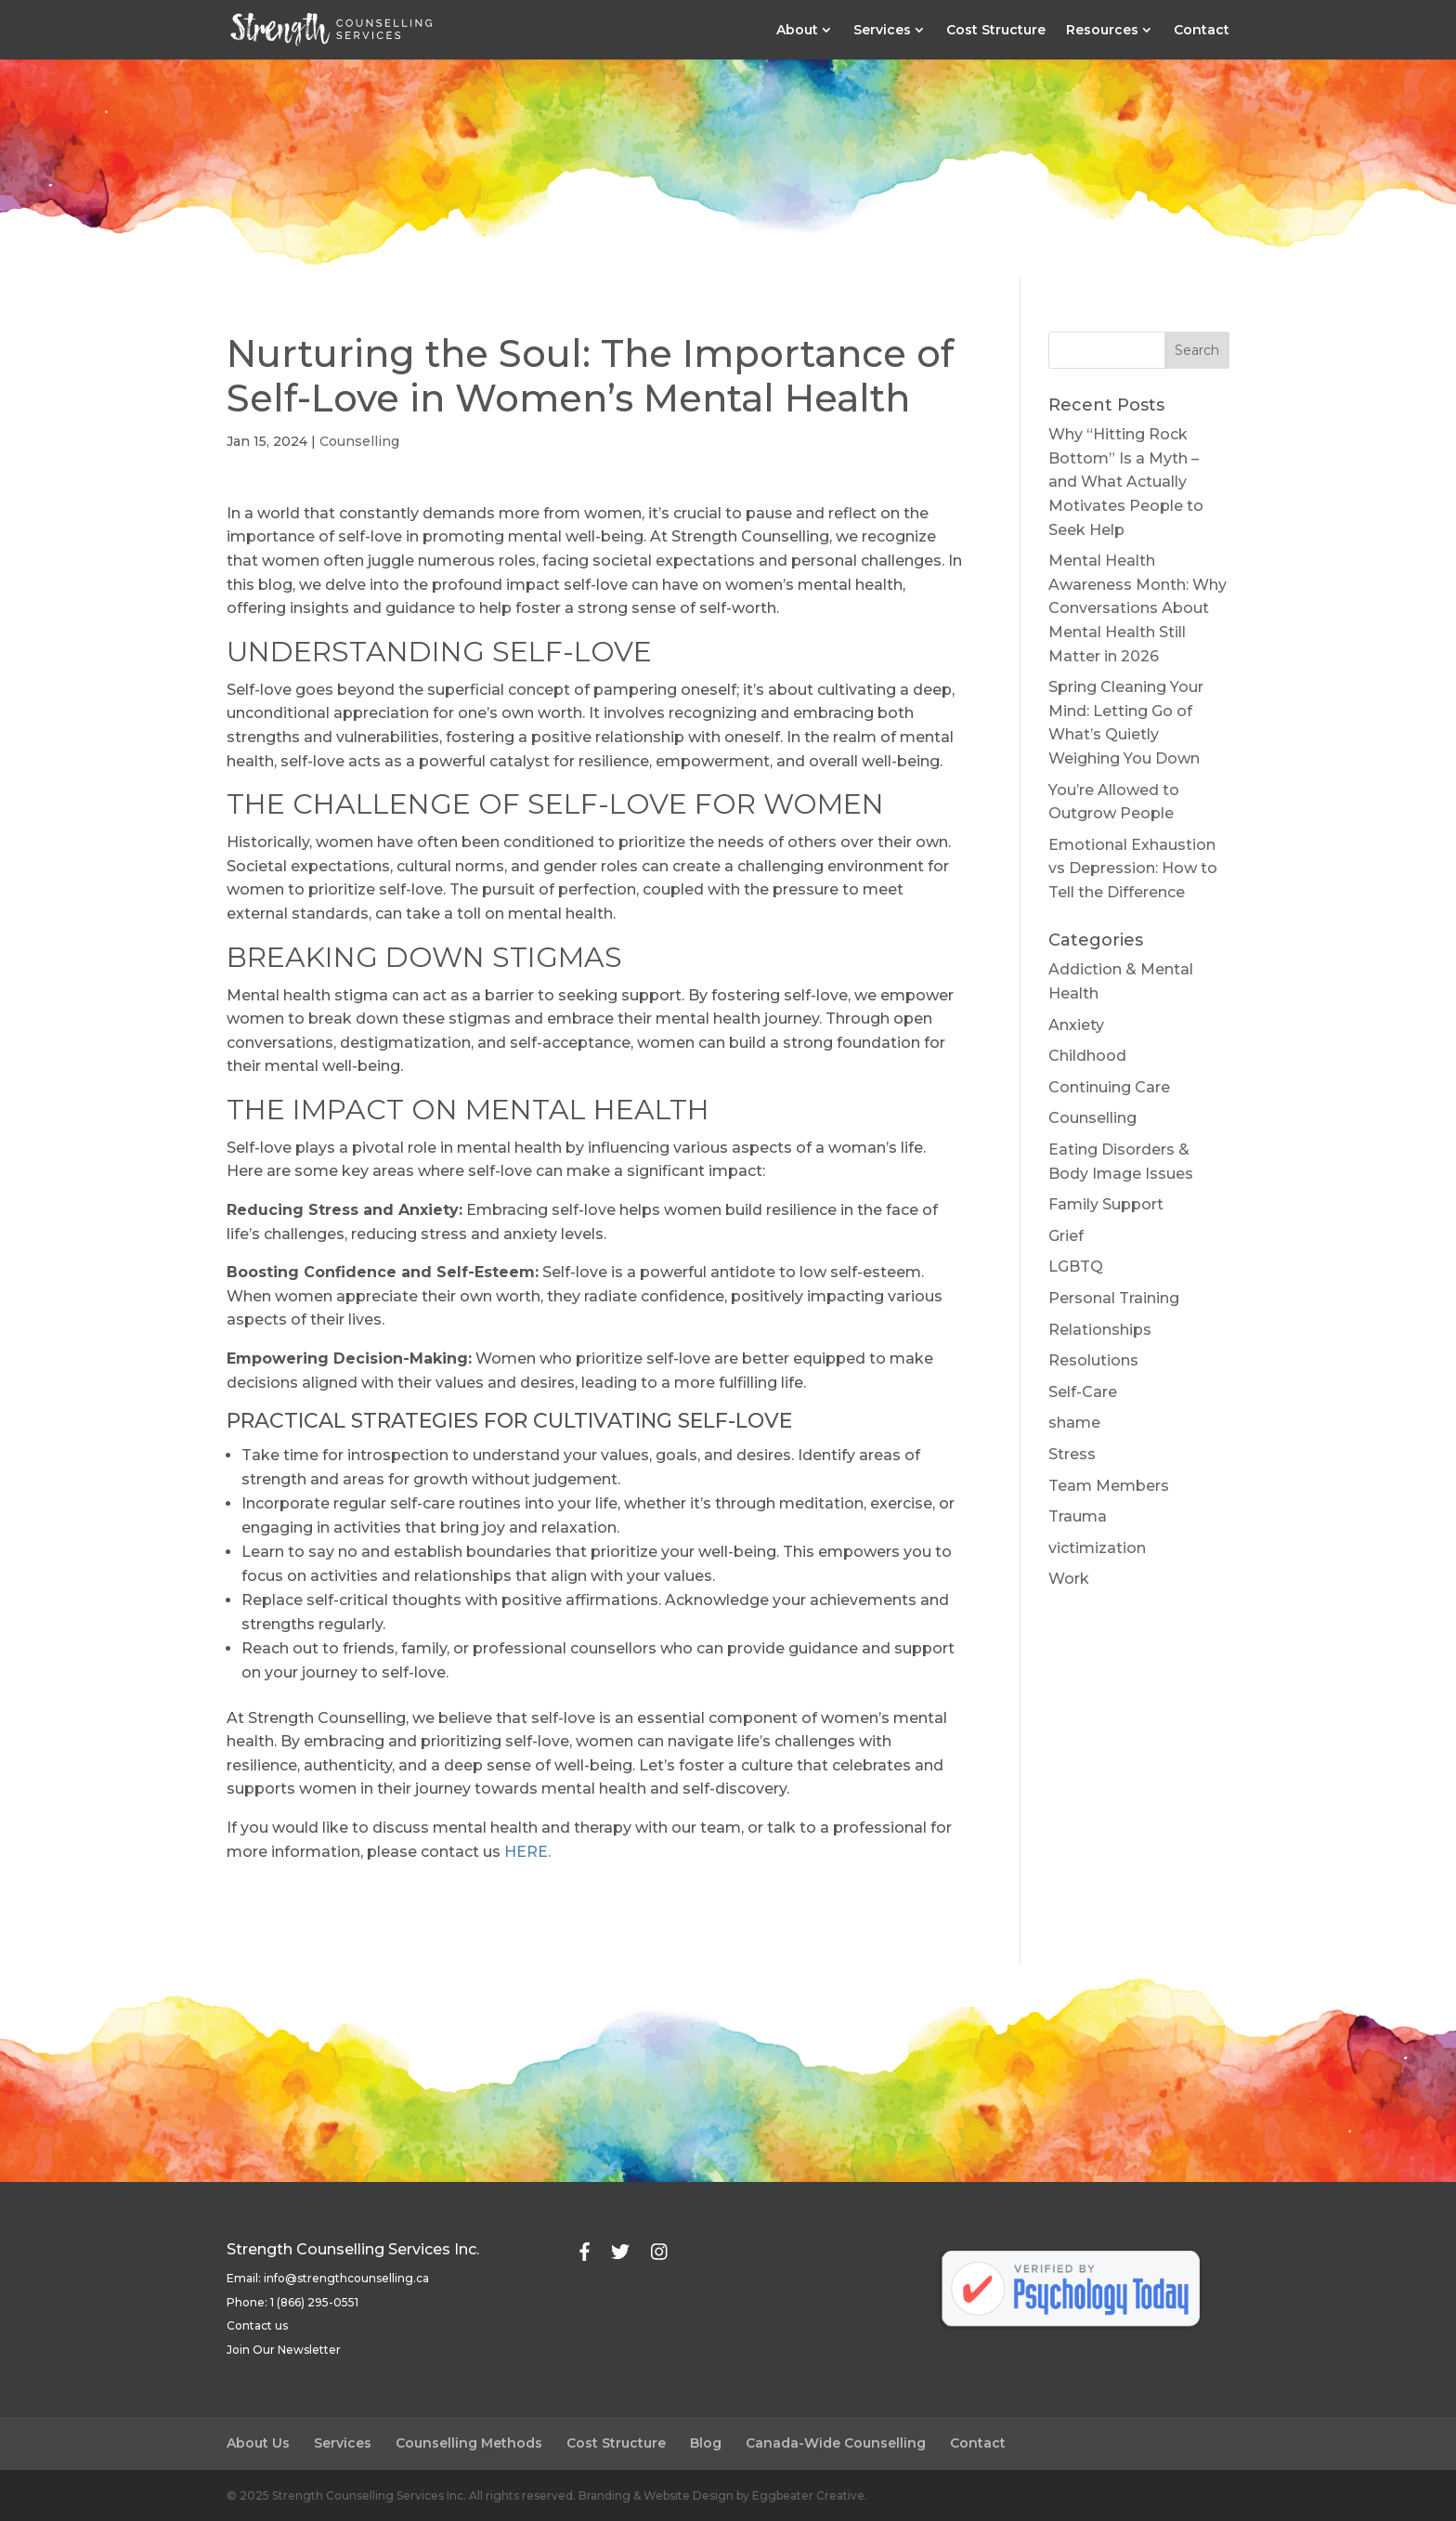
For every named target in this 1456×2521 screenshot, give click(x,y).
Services (882, 30)
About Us (258, 2443)
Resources (1102, 30)
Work (1068, 1578)
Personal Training (1113, 1298)
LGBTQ (1075, 1266)
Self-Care (1082, 1392)
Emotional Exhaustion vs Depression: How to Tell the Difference (1132, 868)
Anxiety (1076, 1025)
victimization (1097, 1548)
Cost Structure (996, 30)
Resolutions (1093, 1360)
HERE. (527, 1852)
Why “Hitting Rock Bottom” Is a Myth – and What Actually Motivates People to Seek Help (1125, 481)
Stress (1072, 1454)
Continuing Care (1109, 1087)
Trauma (1077, 1516)
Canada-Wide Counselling (836, 2443)
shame (1074, 1422)
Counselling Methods (469, 2443)
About (797, 30)
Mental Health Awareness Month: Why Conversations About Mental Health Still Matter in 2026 (1137, 608)
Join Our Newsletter (284, 2350)
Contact (1201, 30)
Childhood (1087, 1056)
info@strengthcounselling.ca (346, 2278)
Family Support (1106, 1204)
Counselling (359, 441)
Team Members (1108, 1486)
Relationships (1099, 1330)
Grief (1066, 1236)
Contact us (257, 2325)
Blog (706, 2443)
